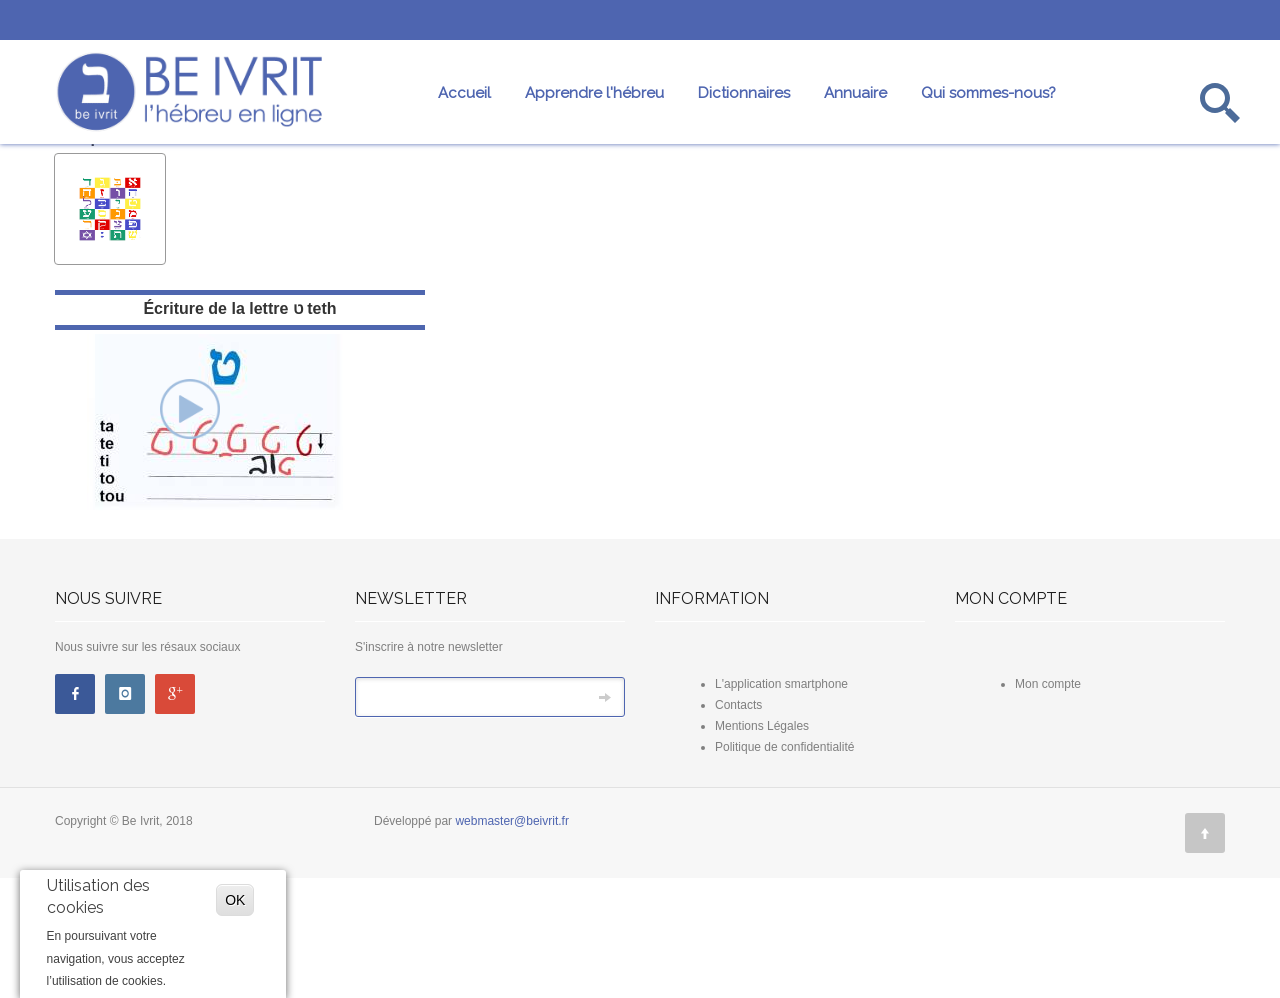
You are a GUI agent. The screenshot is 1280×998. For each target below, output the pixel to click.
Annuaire (855, 93)
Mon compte (1048, 804)
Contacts (738, 825)
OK (235, 900)
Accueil (464, 93)
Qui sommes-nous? (988, 93)
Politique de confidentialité (784, 867)
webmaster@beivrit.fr (512, 941)
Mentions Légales (762, 846)
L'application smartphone (781, 804)
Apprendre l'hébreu (594, 93)
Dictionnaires (744, 93)
